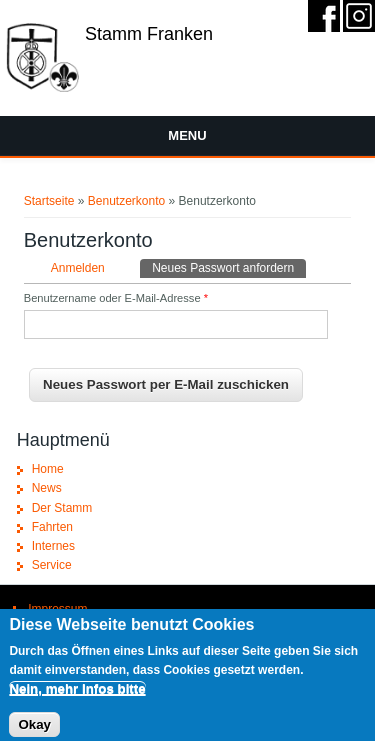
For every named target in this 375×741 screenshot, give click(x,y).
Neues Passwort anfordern (229, 267)
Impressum (57, 609)
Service (52, 565)
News (47, 488)
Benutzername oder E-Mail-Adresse (116, 298)
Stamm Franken (149, 34)
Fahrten (52, 527)
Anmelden (78, 268)
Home (48, 469)
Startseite (49, 201)
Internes (53, 546)
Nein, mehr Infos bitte (77, 694)
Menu (187, 135)
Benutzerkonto (126, 201)
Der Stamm (62, 508)
